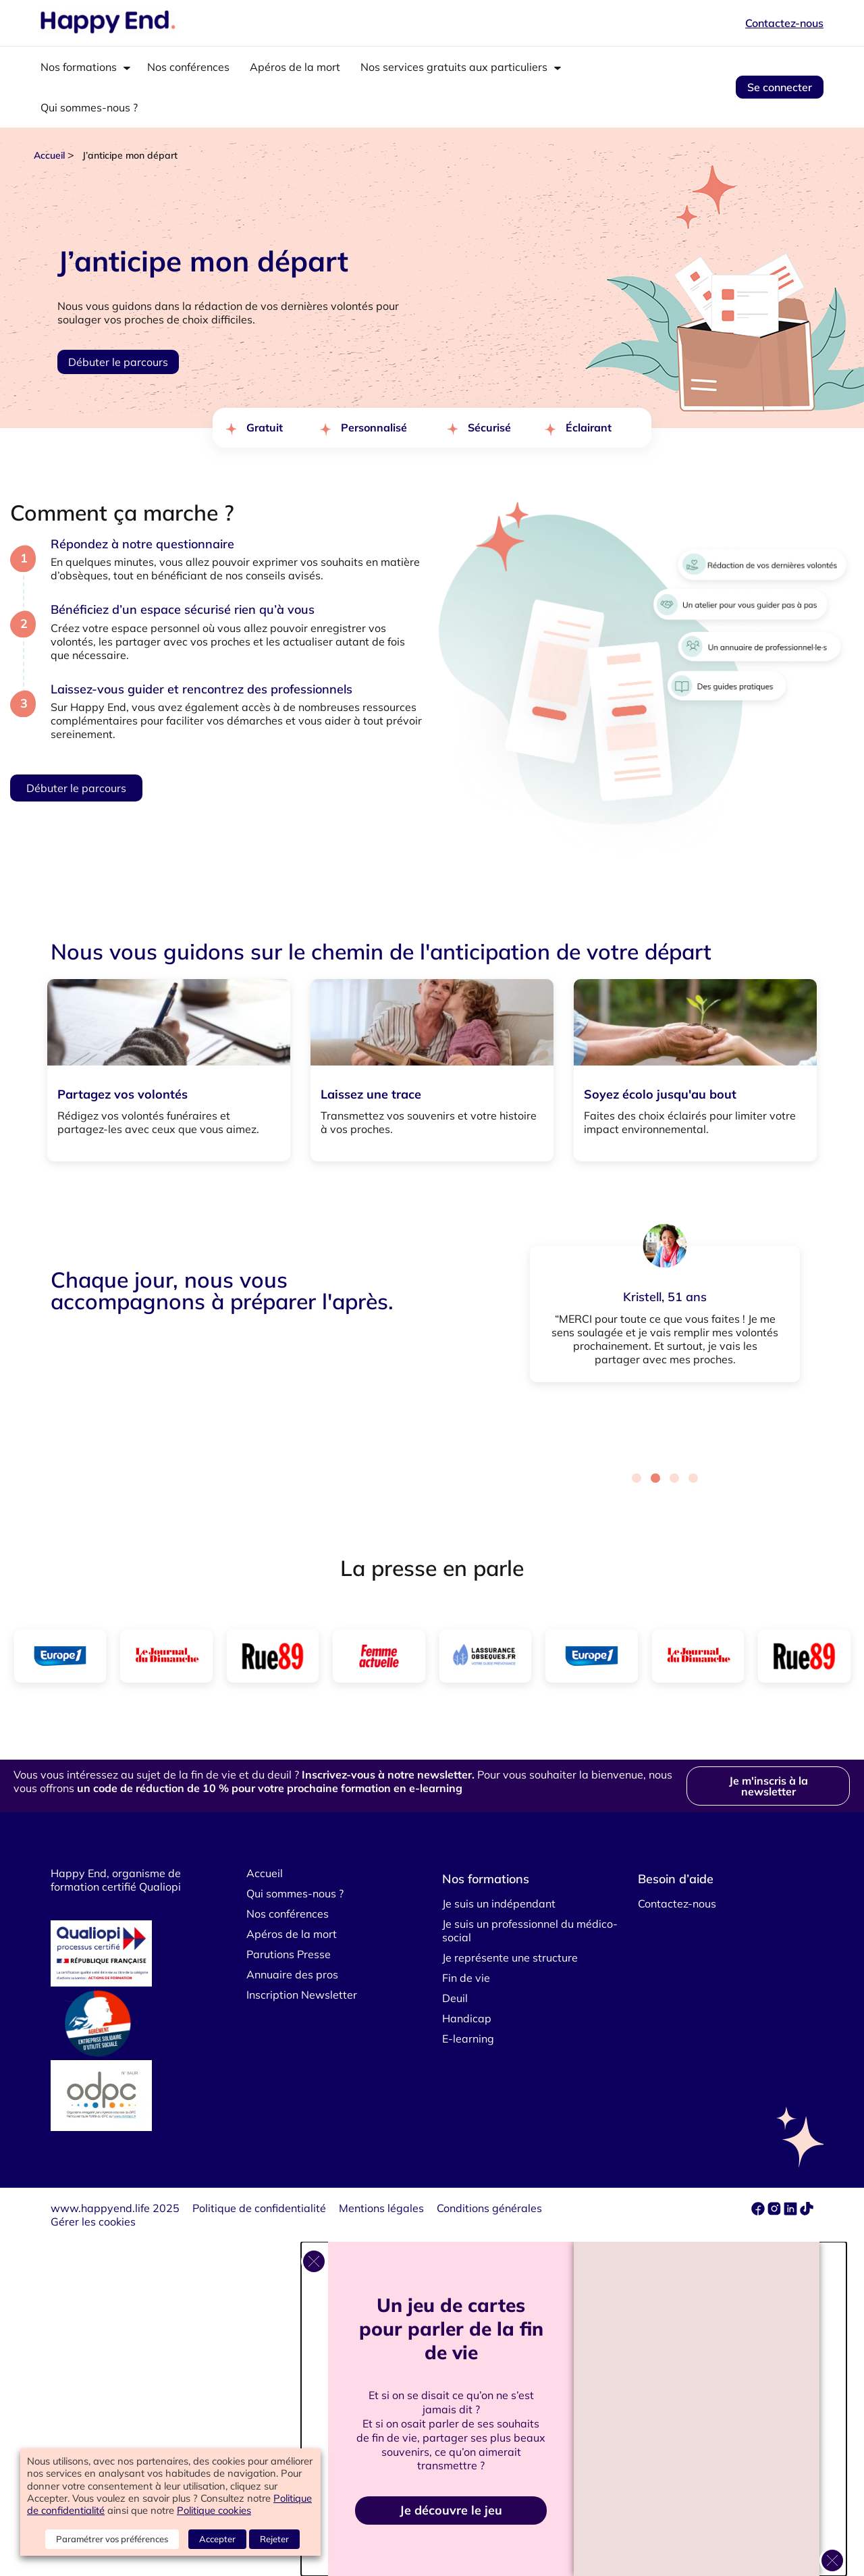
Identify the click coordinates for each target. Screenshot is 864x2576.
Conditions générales (489, 2208)
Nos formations (78, 67)
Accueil (49, 155)
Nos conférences (188, 67)
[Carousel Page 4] (693, 1478)
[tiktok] (806, 2211)
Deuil (455, 1998)
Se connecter (779, 87)
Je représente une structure (510, 1957)
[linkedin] (790, 2211)
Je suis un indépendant (499, 1903)
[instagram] (775, 2211)
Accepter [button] (217, 2538)
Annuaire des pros (292, 1974)
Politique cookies (214, 2510)
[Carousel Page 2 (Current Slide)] (655, 1478)
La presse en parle (432, 1567)
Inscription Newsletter (301, 1994)
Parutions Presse (288, 1954)
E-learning (468, 2038)
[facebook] (759, 2211)
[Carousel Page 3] (674, 1478)
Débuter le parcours (118, 362)
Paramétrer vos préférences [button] (112, 2538)
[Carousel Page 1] (636, 1478)
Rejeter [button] (274, 2538)
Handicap (466, 2018)
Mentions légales (381, 2208)
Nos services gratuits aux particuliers (453, 67)
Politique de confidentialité (259, 2208)
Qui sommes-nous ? (89, 107)
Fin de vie (466, 1977)
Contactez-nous (784, 23)
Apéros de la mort (295, 67)
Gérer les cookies (93, 2221)
